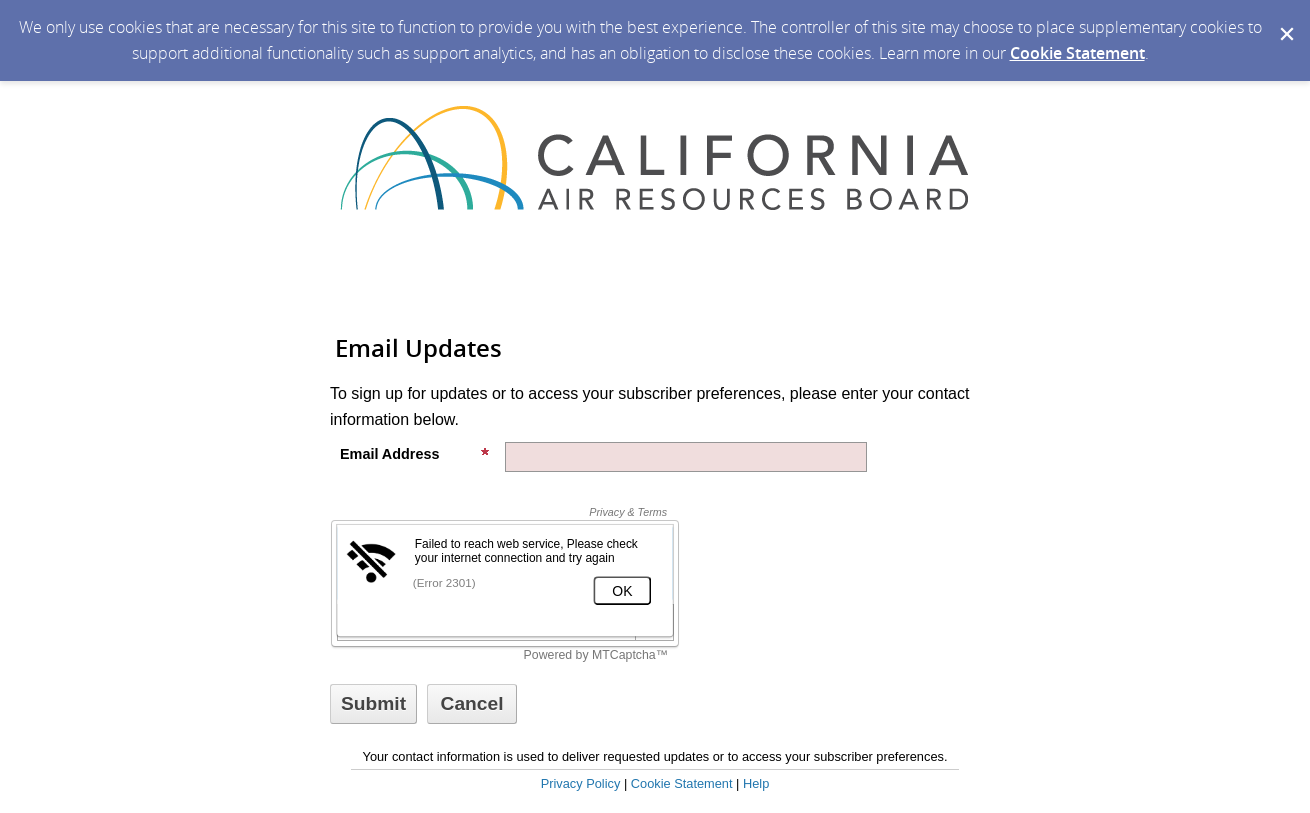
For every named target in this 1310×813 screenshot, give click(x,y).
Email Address (415, 454)
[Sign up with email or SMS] (373, 704)
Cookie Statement (1077, 53)
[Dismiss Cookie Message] (1285, 19)
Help (756, 783)
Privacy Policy (581, 783)
